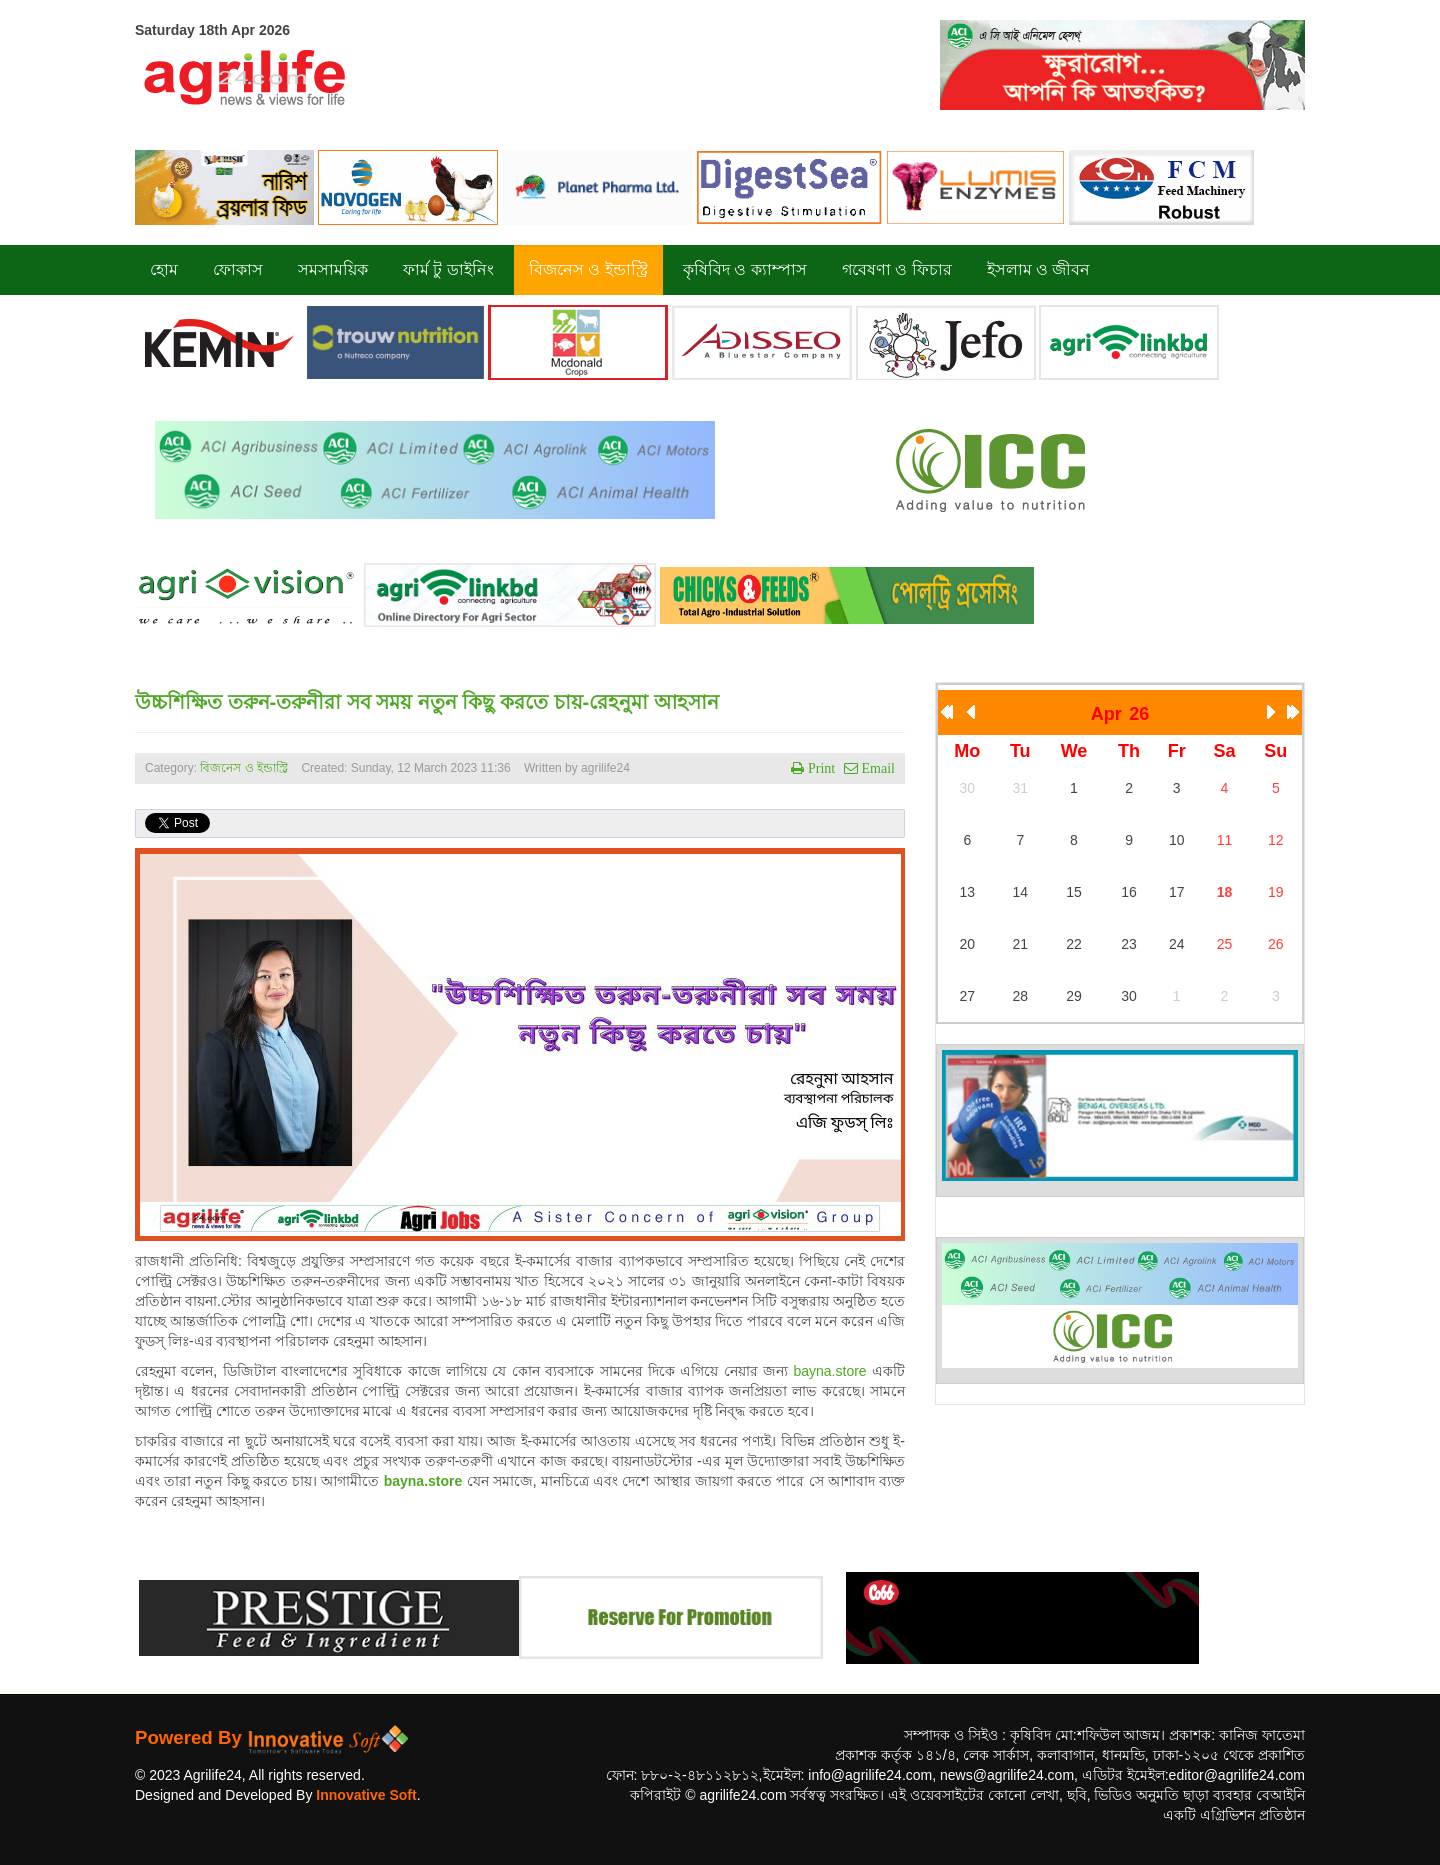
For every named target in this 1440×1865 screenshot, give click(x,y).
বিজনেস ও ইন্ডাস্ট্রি (244, 768)
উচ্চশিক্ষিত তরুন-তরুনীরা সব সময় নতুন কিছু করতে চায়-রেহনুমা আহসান (427, 702)
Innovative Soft (366, 1795)
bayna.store (829, 1371)
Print (819, 768)
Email (876, 768)
